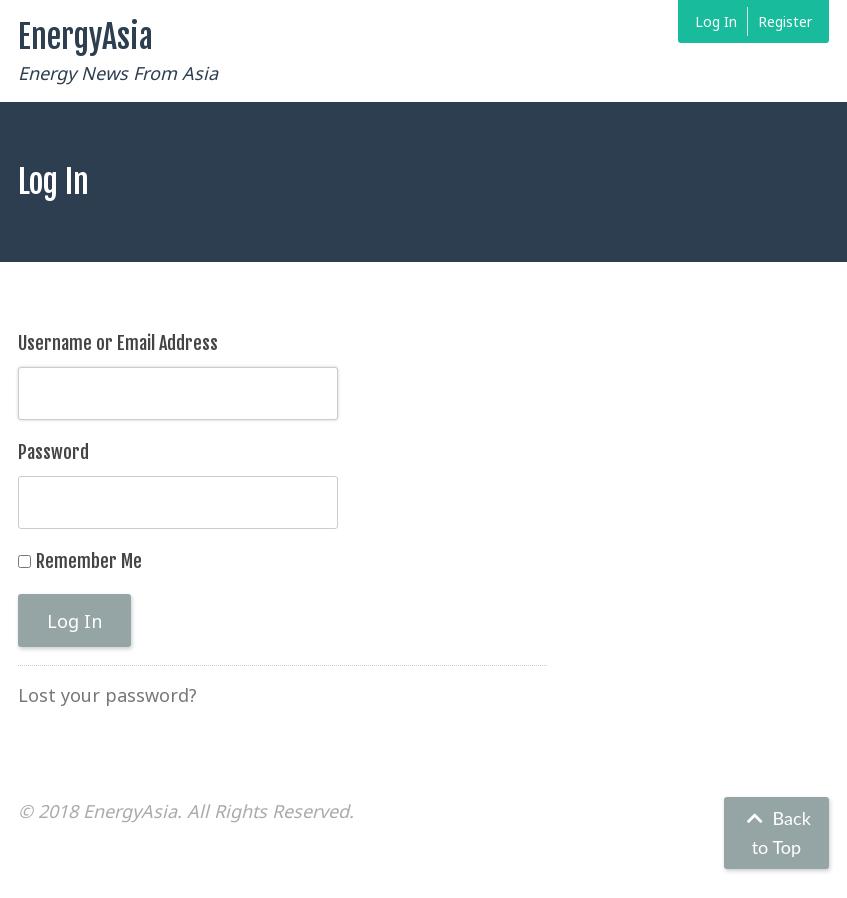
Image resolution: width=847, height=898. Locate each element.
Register (785, 21)
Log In (716, 21)
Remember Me (89, 561)
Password (53, 452)
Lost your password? (107, 695)
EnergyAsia (85, 37)
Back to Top (776, 832)
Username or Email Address (118, 343)
